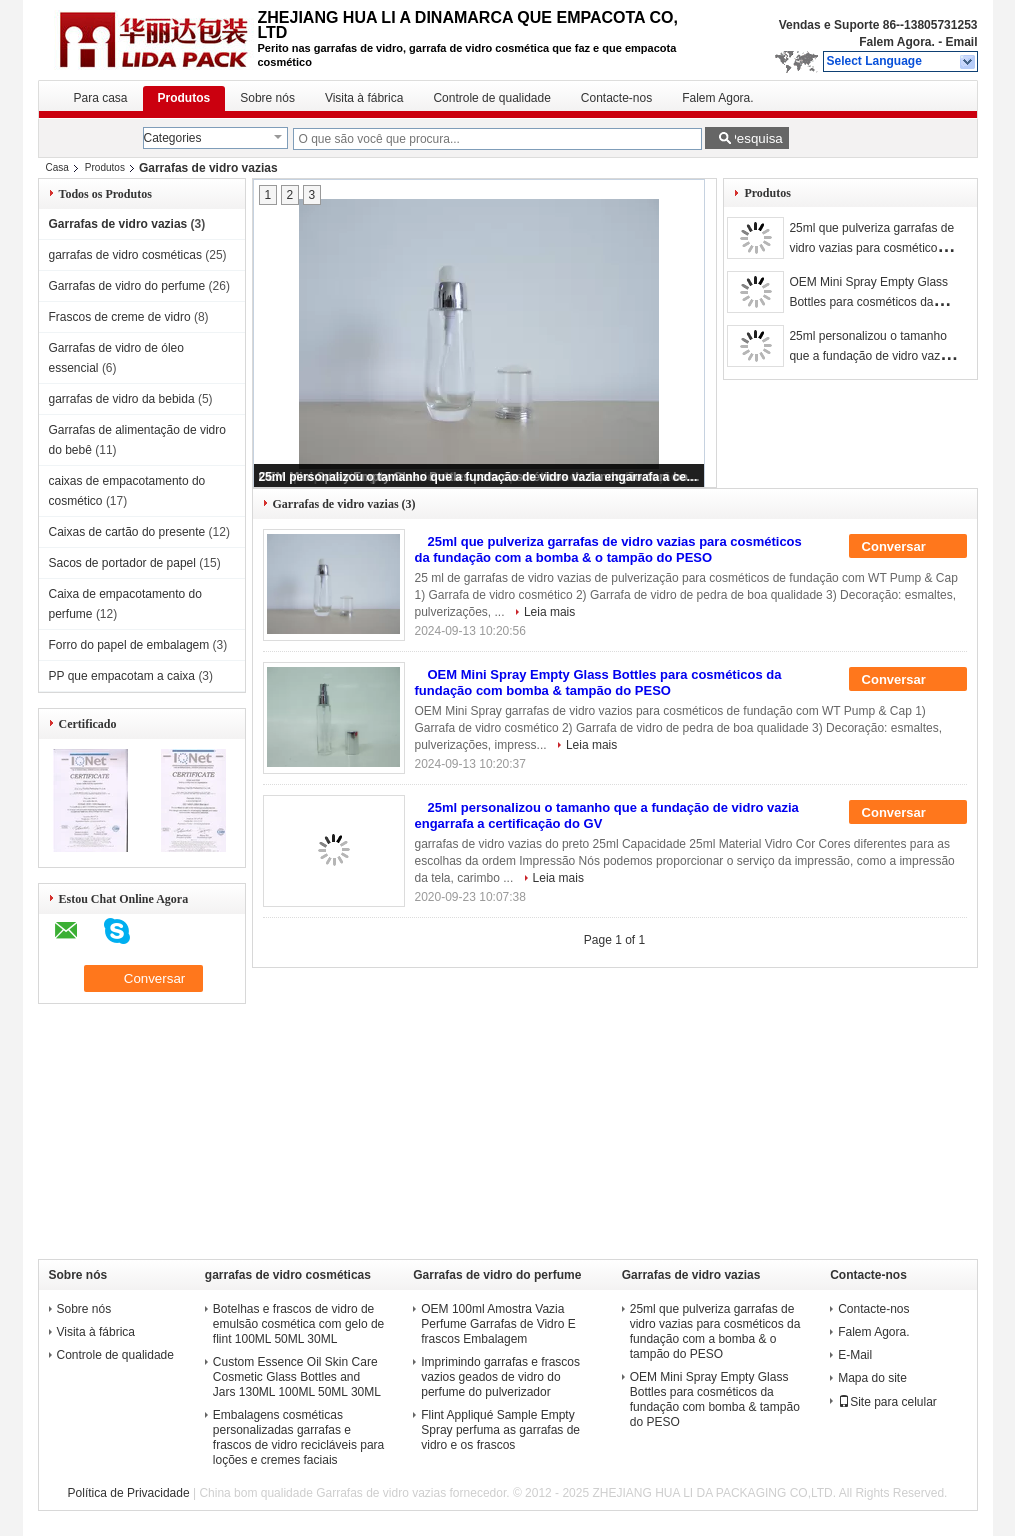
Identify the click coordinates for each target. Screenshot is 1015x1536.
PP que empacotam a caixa (122, 676)
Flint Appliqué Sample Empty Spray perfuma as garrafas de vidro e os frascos (500, 1430)
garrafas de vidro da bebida (122, 399)
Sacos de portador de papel (122, 563)
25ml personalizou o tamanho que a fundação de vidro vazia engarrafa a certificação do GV (480, 477)
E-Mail (855, 1355)
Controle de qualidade (491, 98)
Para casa (101, 98)
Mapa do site (872, 1378)
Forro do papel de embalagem (129, 645)
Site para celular (887, 1402)
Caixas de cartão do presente (127, 532)
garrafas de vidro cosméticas (125, 255)
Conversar (908, 547)
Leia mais (549, 612)
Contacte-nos (616, 98)
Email (961, 42)
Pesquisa (755, 138)
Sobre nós (267, 98)
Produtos (184, 98)
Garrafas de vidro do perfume (127, 286)
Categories (173, 138)
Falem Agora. (897, 42)
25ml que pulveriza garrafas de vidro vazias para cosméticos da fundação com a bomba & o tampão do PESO (608, 549)
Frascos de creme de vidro (120, 317)
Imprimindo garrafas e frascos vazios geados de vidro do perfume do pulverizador (500, 1377)
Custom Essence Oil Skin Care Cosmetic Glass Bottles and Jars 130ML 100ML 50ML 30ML (297, 1377)
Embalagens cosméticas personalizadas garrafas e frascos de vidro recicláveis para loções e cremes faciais (298, 1437)
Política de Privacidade (129, 1493)
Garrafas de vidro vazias (118, 224)
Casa (57, 167)
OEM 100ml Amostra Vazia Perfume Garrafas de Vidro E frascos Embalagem (498, 1324)
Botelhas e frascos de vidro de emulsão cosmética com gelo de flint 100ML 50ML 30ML (298, 1324)
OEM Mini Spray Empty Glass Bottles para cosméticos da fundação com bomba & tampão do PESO (598, 682)
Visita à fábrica (364, 98)
